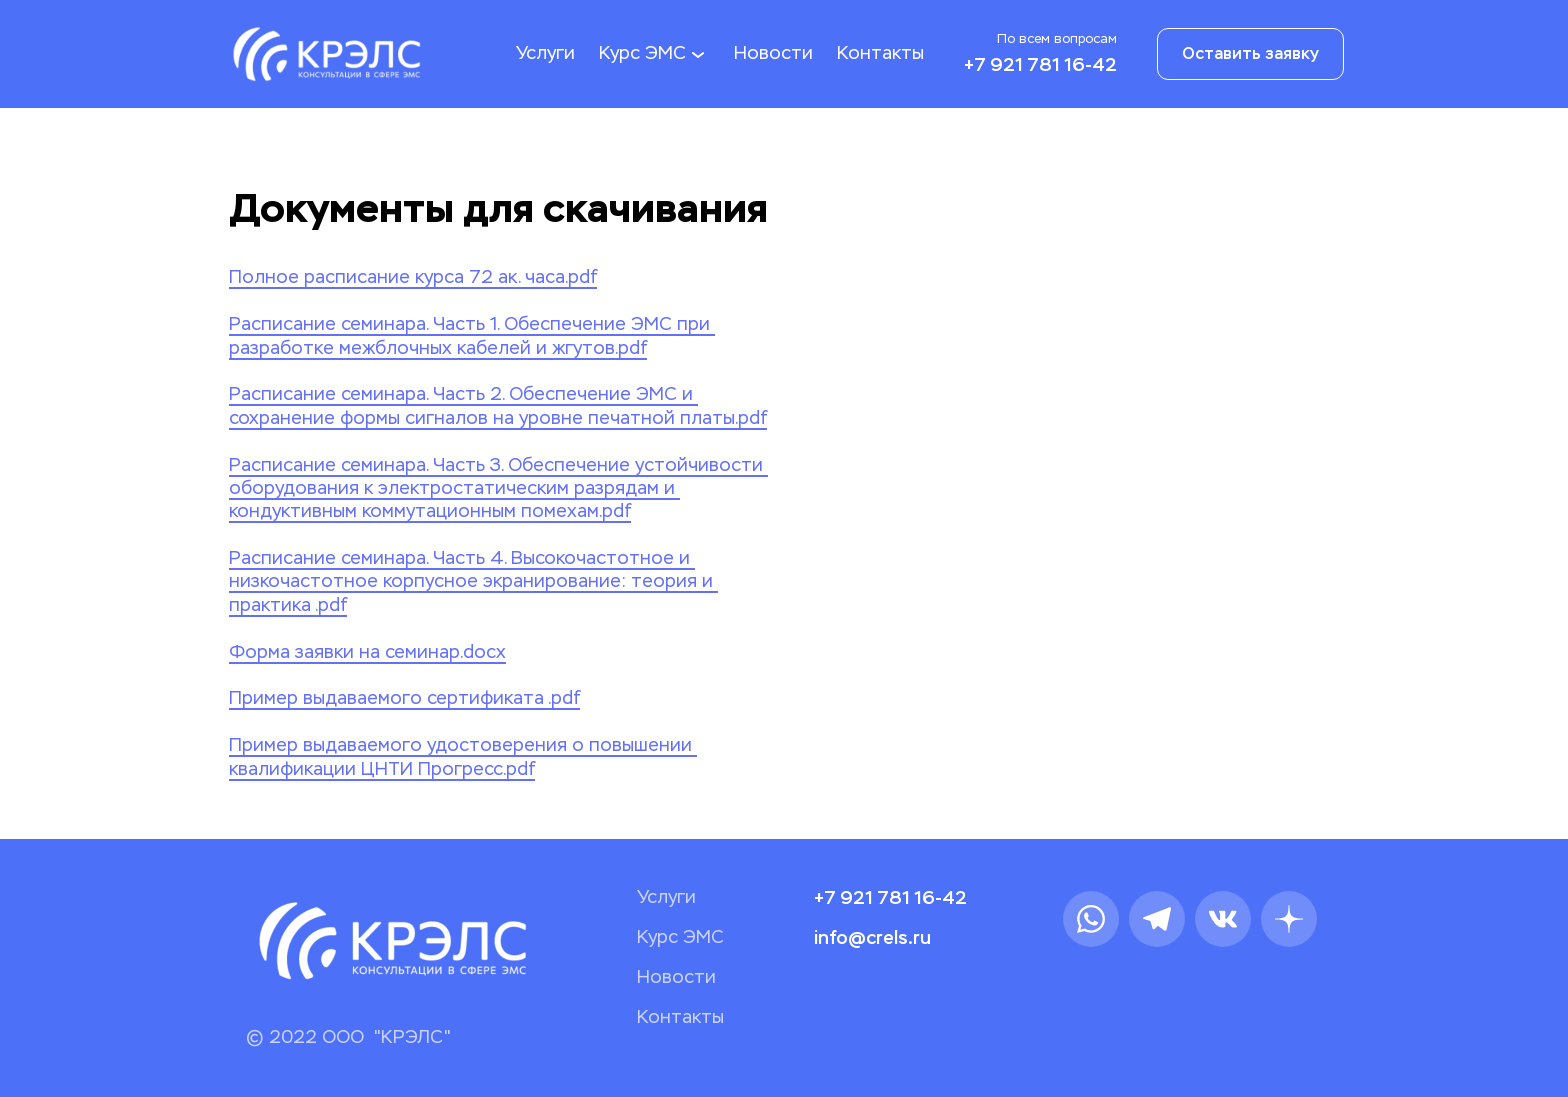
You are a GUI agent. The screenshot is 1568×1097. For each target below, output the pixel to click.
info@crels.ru (872, 938)
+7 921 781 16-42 (1040, 65)
